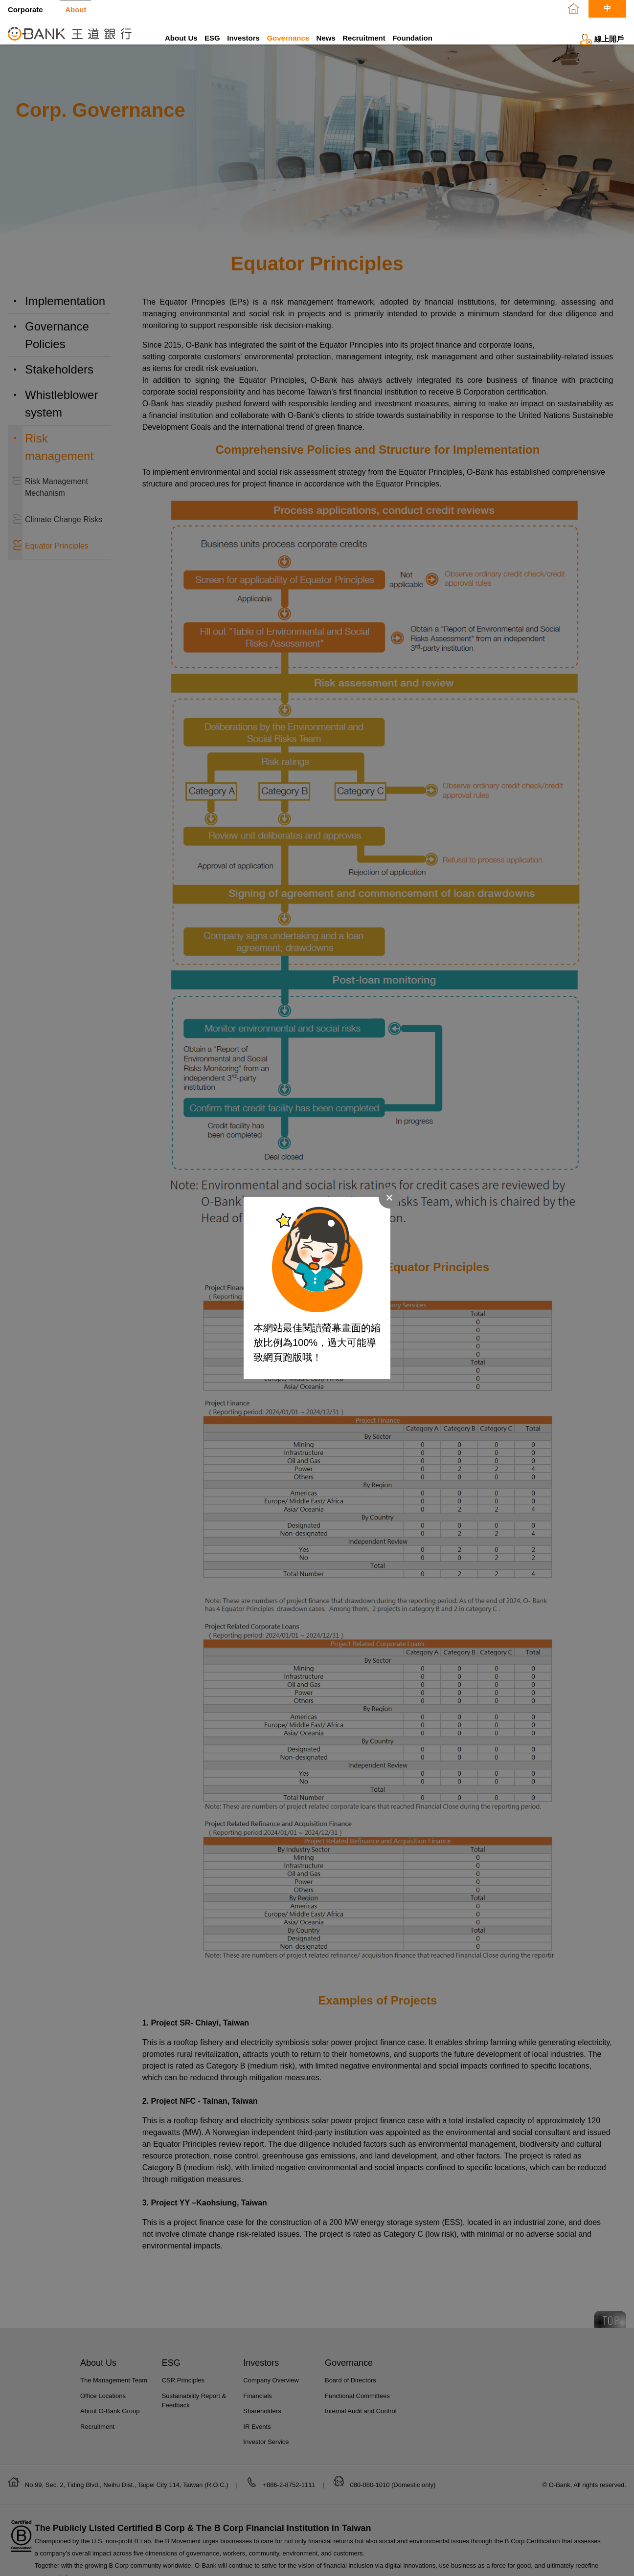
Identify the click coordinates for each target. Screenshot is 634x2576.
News (326, 38)
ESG (212, 38)
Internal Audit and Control (361, 2425)
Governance (288, 38)
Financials (257, 2409)
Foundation (412, 38)
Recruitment (363, 38)
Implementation (65, 310)
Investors (243, 38)
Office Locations (103, 2409)
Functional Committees (357, 2409)
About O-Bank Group (109, 2425)
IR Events (257, 2440)
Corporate (25, 9)
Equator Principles (57, 555)
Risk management (59, 456)
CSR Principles (183, 2394)
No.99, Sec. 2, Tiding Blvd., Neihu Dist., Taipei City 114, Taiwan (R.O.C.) (127, 2498)
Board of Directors (350, 2394)
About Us (181, 38)
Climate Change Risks (63, 529)
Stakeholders (59, 379)
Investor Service (266, 2456)
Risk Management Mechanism (56, 497)
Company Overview (270, 2394)
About (75, 9)
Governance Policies (57, 345)
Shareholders (262, 2425)
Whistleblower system (61, 413)
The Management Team (113, 2394)
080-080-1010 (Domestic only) (392, 2498)
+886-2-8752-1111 (290, 2498)
